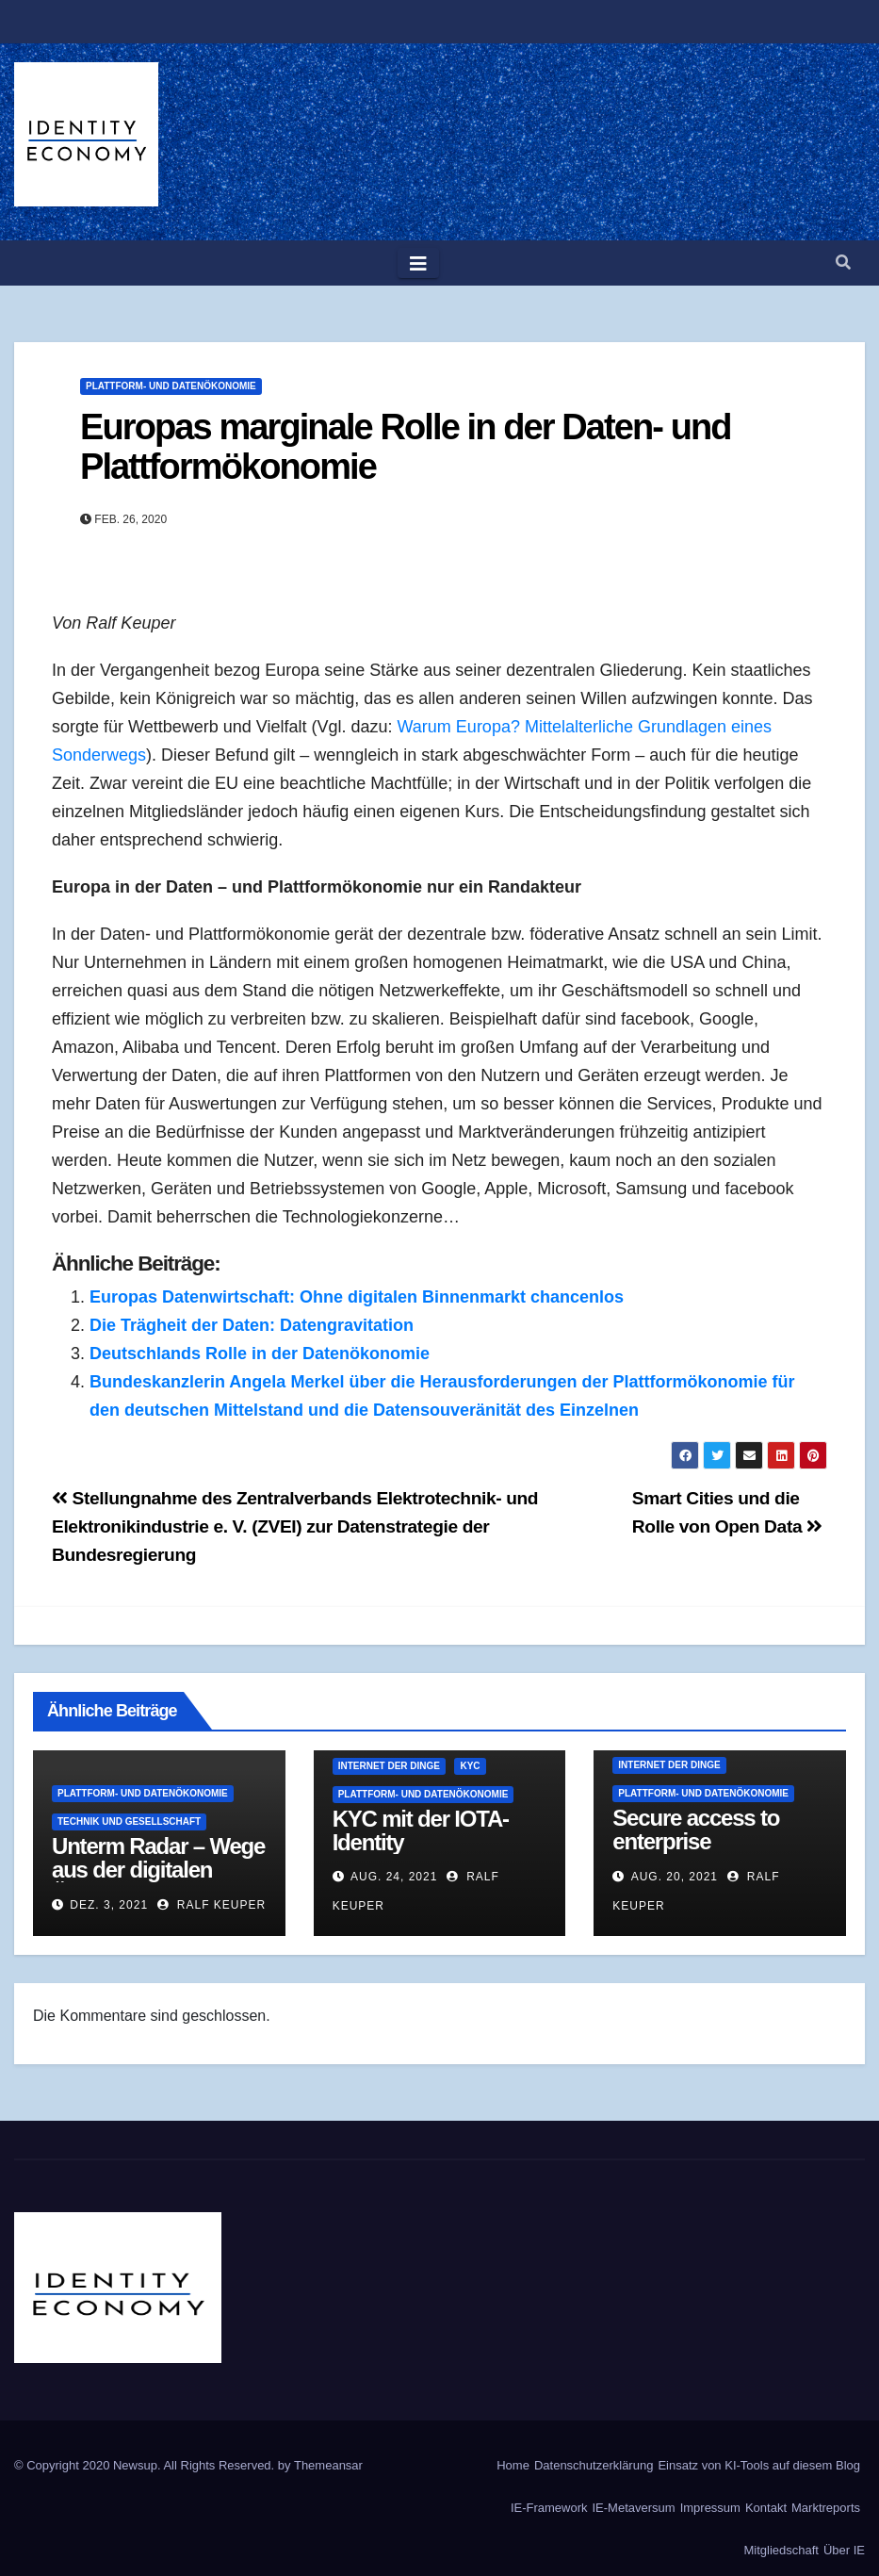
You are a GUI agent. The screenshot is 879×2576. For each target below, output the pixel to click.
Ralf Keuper (212, 1904)
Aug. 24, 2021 (393, 1876)
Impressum (710, 2508)
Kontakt (766, 2508)
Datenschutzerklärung (593, 2465)
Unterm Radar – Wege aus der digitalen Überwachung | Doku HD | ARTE (158, 1881)
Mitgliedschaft (780, 2550)
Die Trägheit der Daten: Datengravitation (252, 1325)
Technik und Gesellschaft (129, 1821)
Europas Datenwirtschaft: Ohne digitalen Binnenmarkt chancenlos (357, 1297)
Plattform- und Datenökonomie (171, 386)
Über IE (844, 2550)
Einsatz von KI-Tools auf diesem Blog (759, 2465)
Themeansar (328, 2465)
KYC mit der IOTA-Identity (421, 1830)
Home (512, 2465)
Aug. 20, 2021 (674, 1876)
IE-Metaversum (634, 2508)
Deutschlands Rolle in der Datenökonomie (260, 1353)
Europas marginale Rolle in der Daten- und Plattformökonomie (405, 446)
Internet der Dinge (389, 1766)
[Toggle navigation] (418, 263)
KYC (470, 1766)
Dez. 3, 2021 (109, 1904)
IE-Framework (549, 2508)
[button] (843, 262)
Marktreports (825, 2508)
